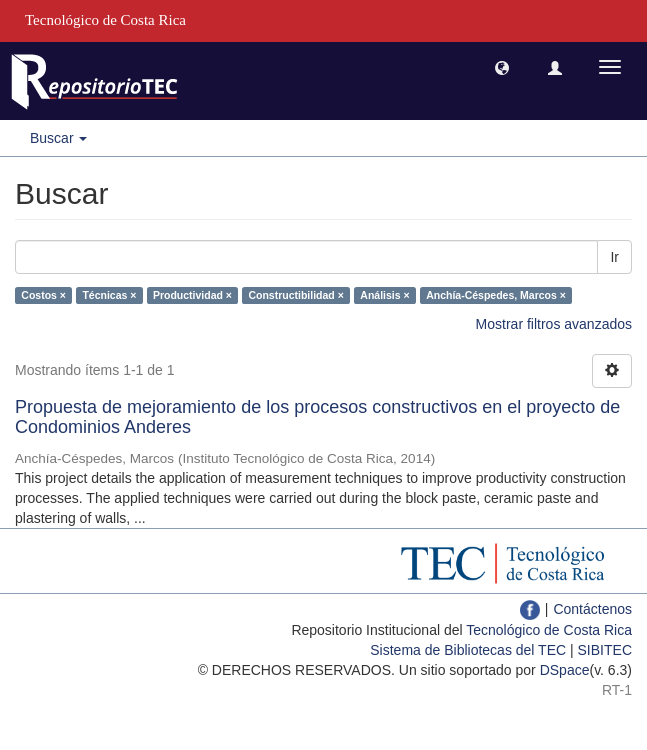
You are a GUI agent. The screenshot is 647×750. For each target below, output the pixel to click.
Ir (614, 257)
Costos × (43, 295)
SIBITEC (605, 650)
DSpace (565, 670)
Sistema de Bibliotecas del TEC (468, 650)
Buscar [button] (58, 138)
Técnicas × (109, 295)
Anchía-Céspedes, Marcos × (496, 295)
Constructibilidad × (295, 295)
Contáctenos (592, 609)
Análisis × (384, 295)
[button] (502, 67)
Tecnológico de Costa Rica (549, 630)
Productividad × (192, 295)
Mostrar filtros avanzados (554, 324)
